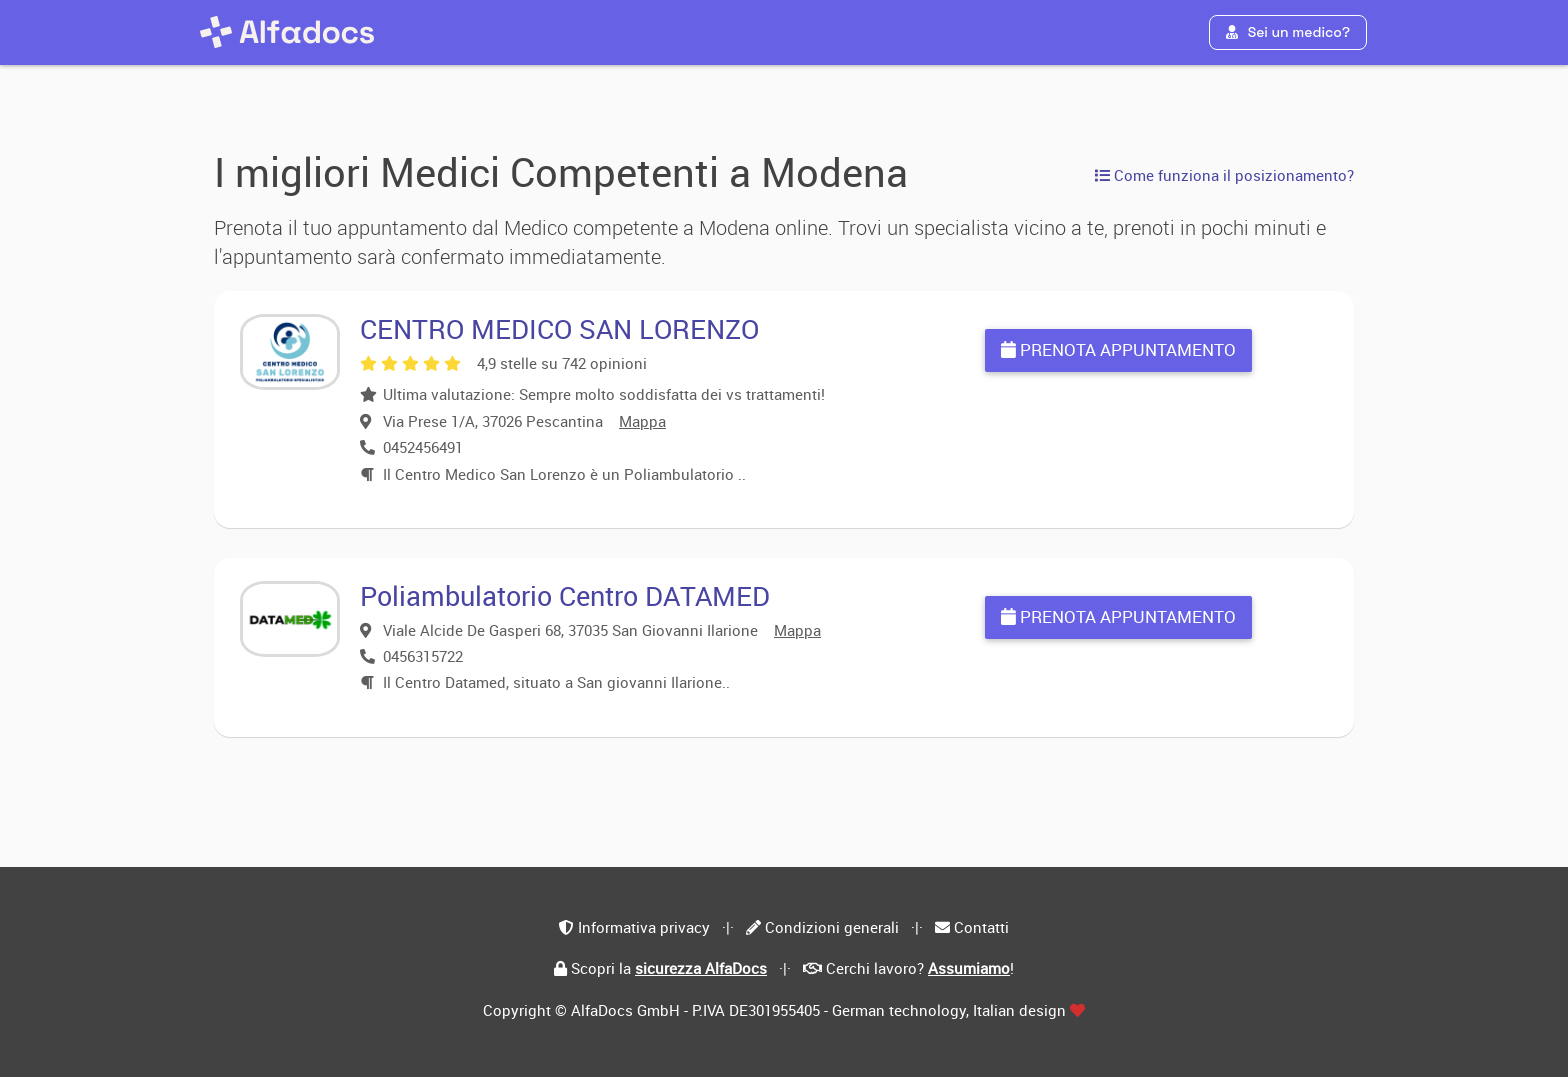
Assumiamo (969, 968)
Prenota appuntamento (1118, 349)
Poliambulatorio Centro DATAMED (565, 595)
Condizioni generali (832, 927)
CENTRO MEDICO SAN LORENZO (559, 328)
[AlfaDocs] (287, 32)
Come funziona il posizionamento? (1224, 175)
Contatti (981, 927)
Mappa (642, 421)
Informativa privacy (644, 927)
